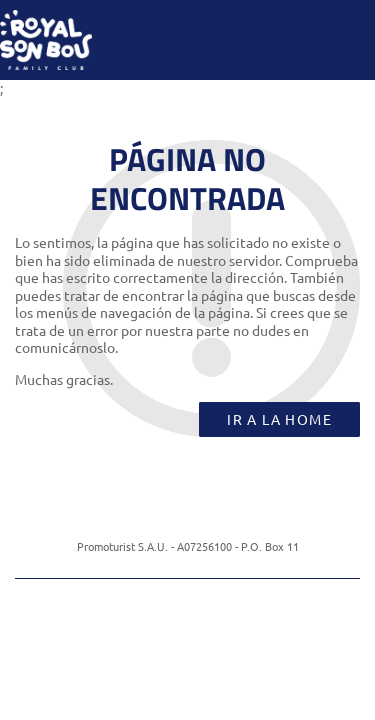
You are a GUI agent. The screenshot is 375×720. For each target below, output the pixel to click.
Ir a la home (279, 419)
